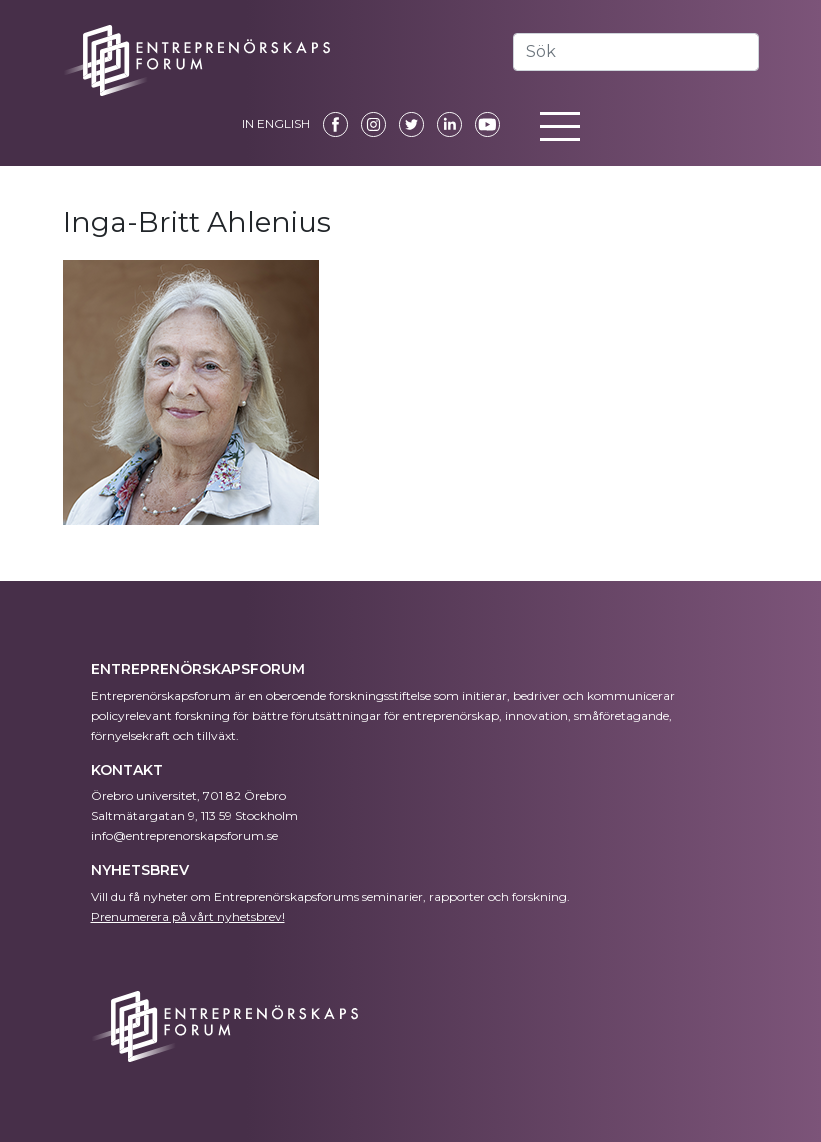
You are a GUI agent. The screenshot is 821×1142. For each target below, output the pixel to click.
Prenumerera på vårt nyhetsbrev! (188, 916)
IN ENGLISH (276, 123)
